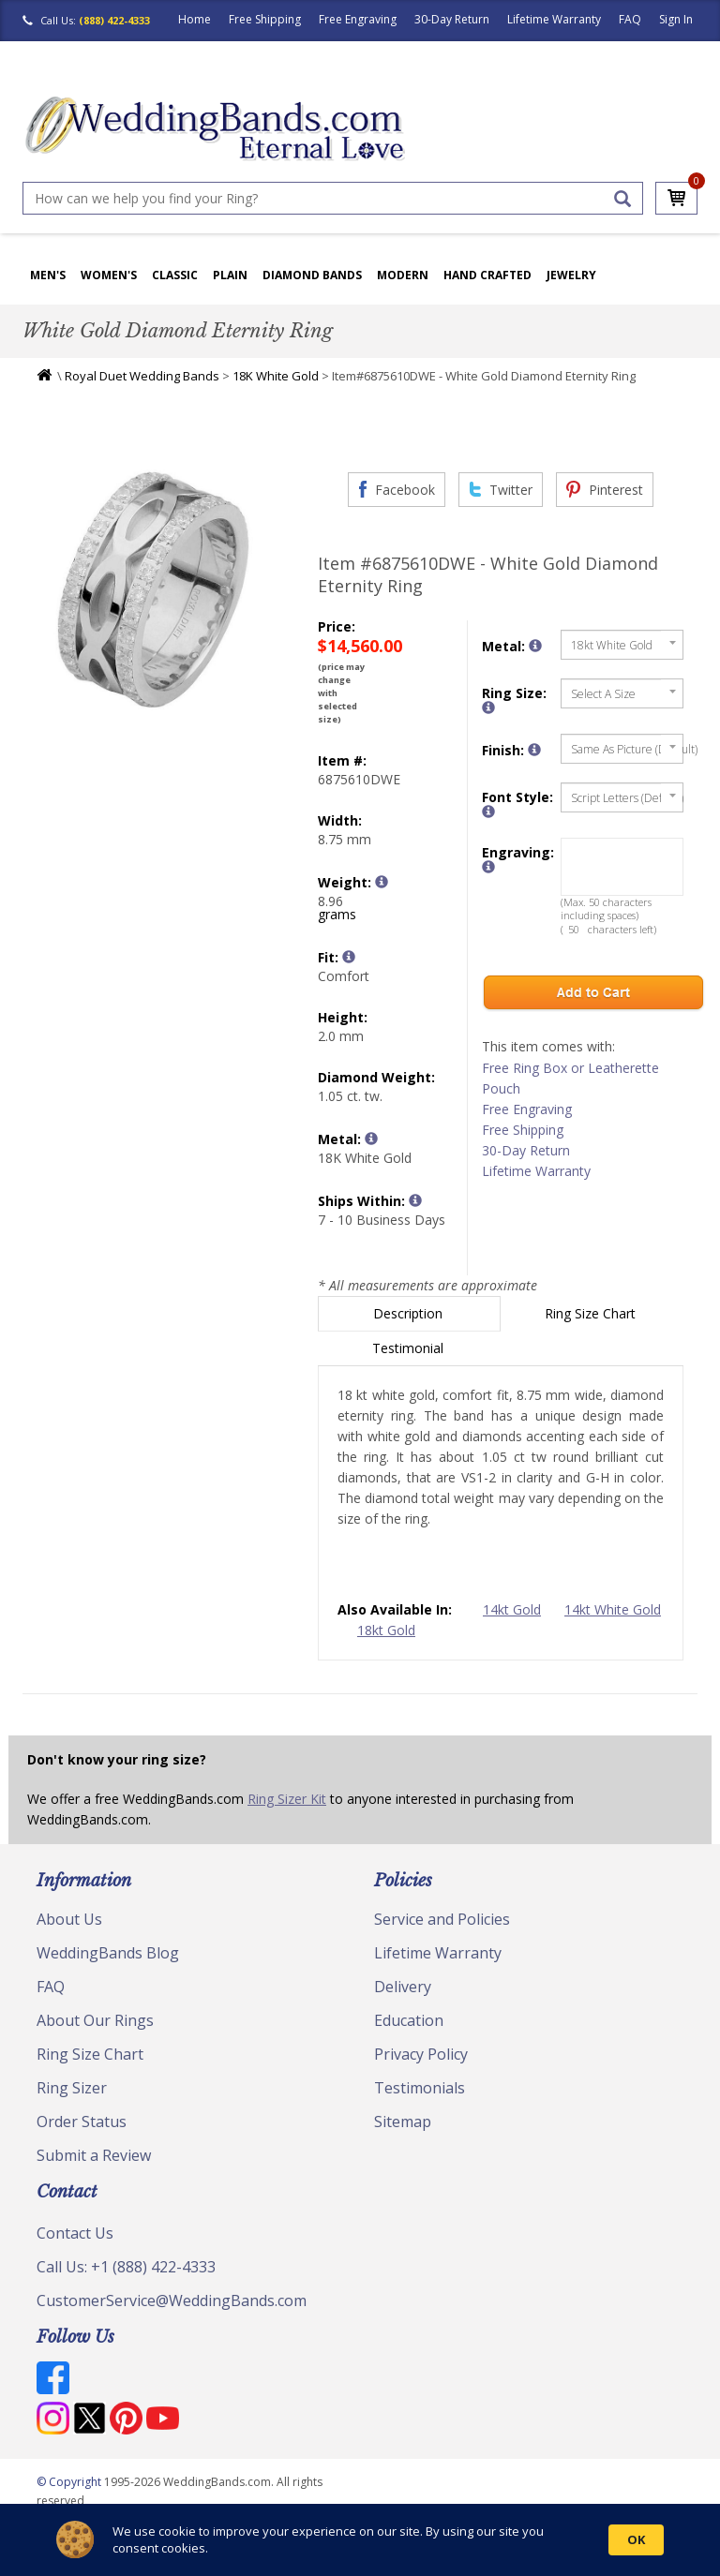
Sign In (676, 19)
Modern (402, 275)
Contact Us (75, 2233)
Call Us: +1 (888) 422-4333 (126, 2266)
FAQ (630, 19)
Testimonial (409, 1348)
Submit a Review (94, 2155)
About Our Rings (95, 2020)
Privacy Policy (421, 2054)
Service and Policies (442, 1919)
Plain (230, 275)
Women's (109, 275)
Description (409, 1313)
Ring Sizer (72, 2087)
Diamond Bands (312, 275)
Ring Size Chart (592, 1313)
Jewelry (571, 275)
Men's (48, 275)
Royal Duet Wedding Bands (142, 375)
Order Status (82, 2121)
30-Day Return (451, 19)
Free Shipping (265, 19)
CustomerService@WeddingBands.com (172, 2300)
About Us (69, 1919)
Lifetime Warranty (554, 19)
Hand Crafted (487, 275)
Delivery (402, 1986)
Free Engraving (358, 19)
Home (194, 19)
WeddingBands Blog (108, 1953)
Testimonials (419, 2087)
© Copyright (70, 2482)
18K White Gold (275, 375)
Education (408, 2020)
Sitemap (402, 2121)
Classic (175, 275)
